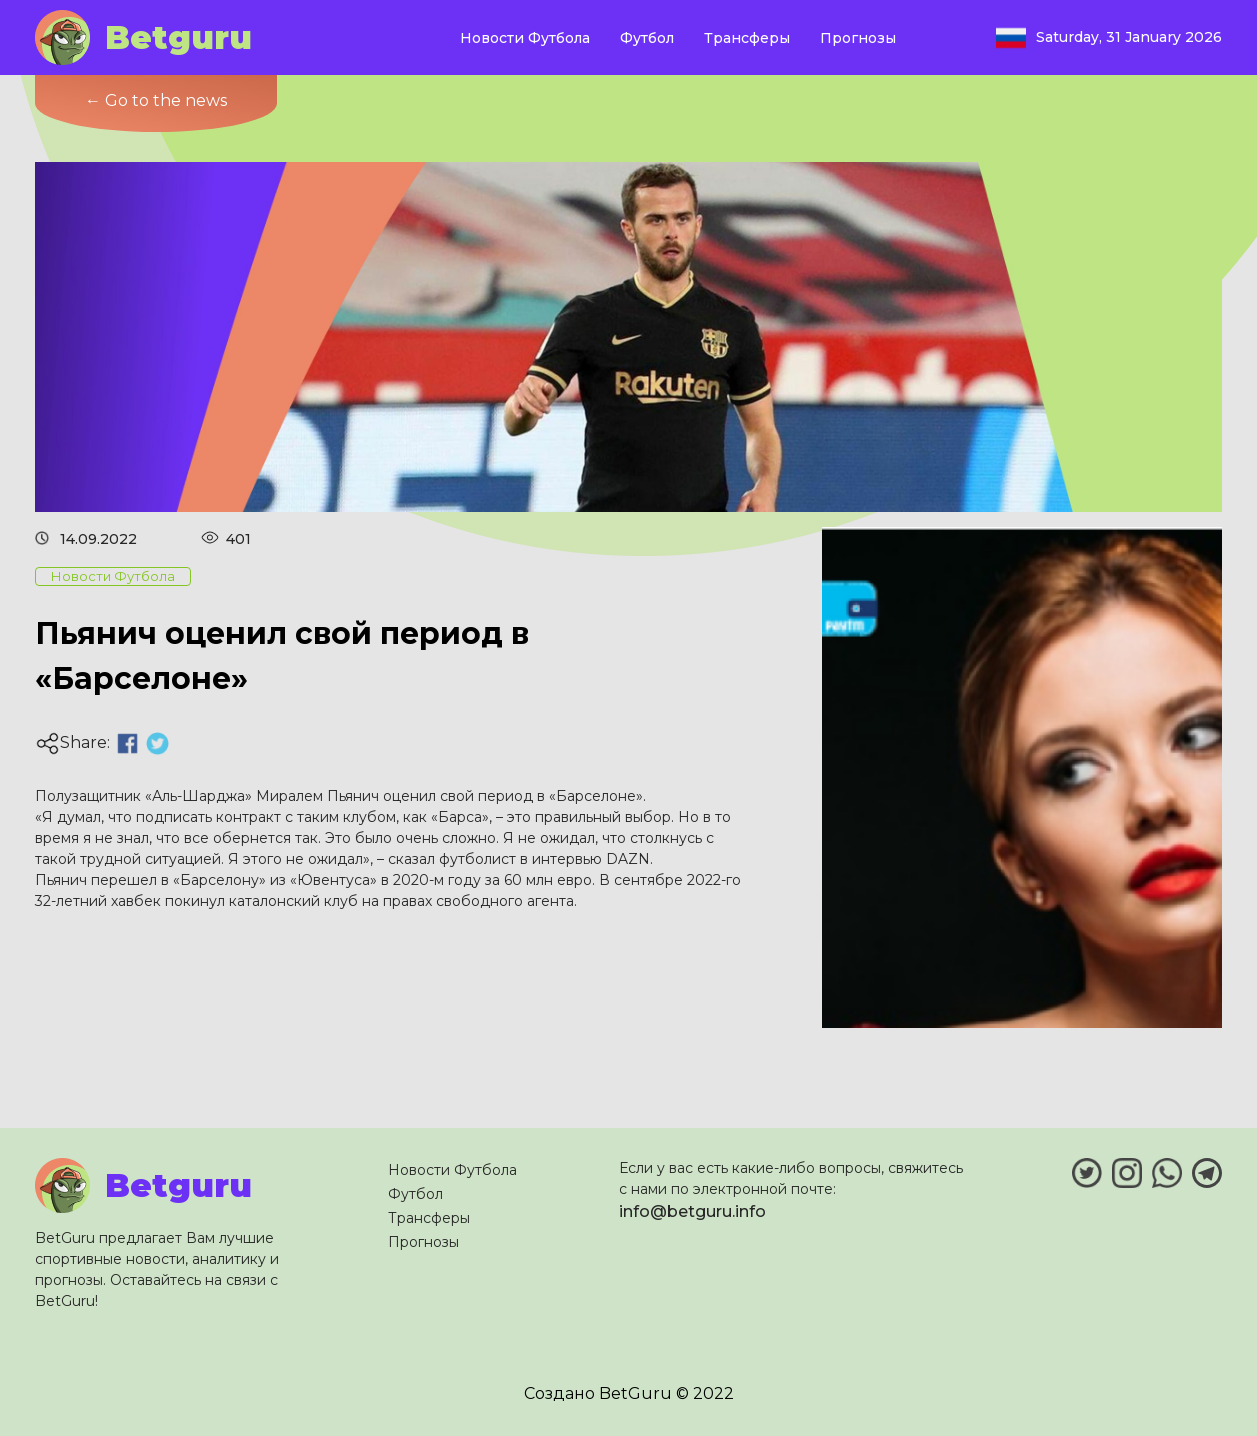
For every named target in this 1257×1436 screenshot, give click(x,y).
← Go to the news (156, 100)
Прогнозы (858, 38)
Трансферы (747, 38)
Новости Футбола (525, 38)
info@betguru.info (692, 1211)
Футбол (647, 38)
